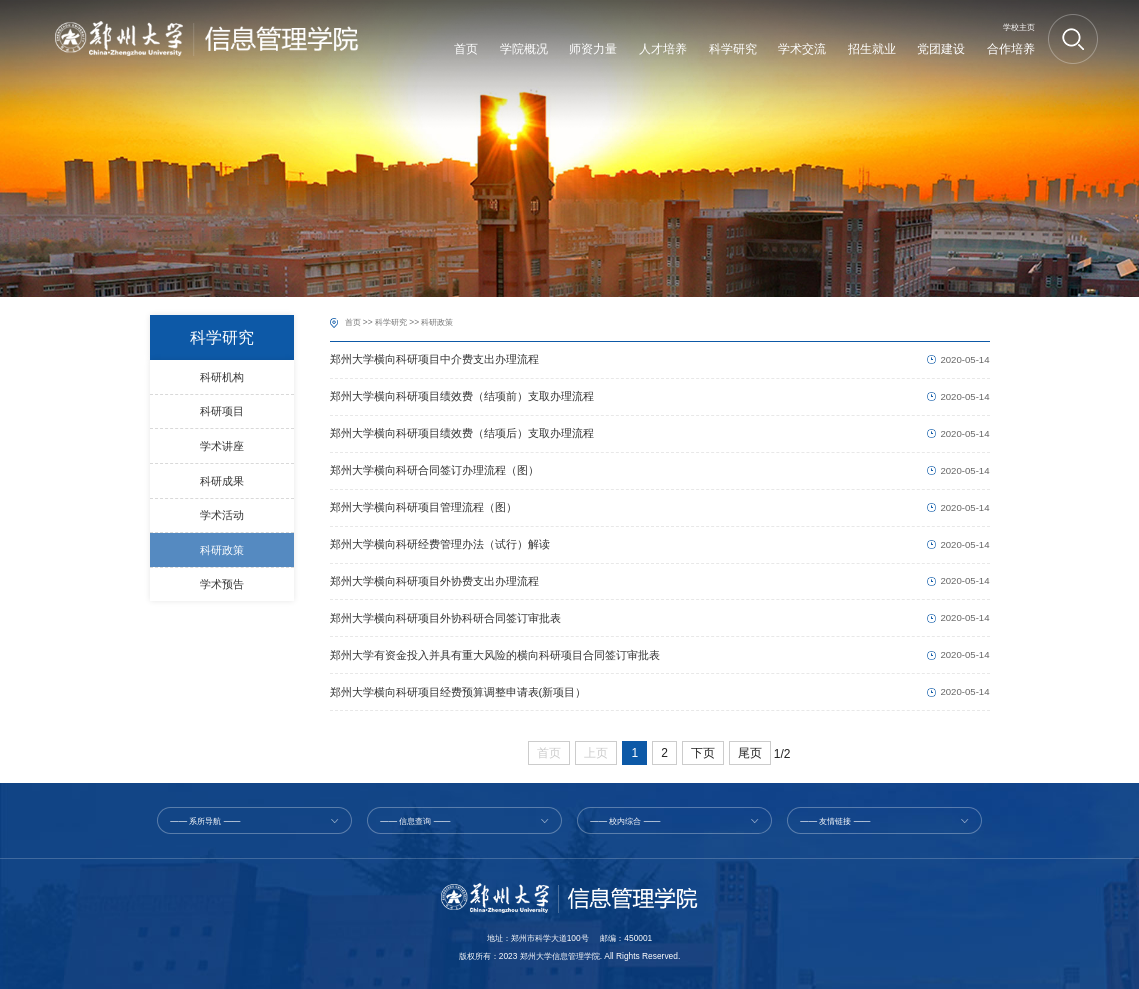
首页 (353, 322)
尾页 (750, 753)
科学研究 (391, 322)
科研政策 (437, 322)
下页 (703, 753)
